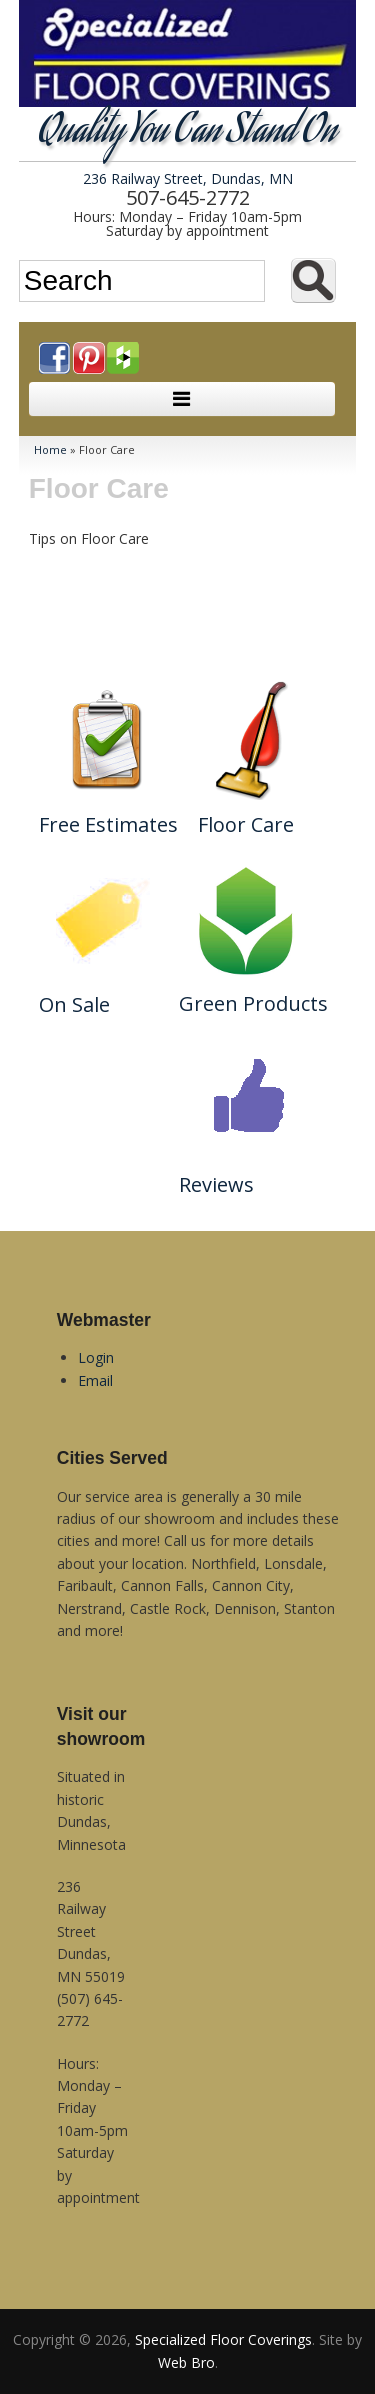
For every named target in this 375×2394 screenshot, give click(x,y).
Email (95, 1380)
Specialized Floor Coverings (223, 2339)
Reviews (216, 1184)
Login (96, 1357)
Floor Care (246, 824)
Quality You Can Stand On (187, 133)
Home (50, 449)
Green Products (253, 1003)
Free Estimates (108, 824)
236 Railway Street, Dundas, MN (188, 178)
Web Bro (186, 2362)
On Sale (74, 1004)
